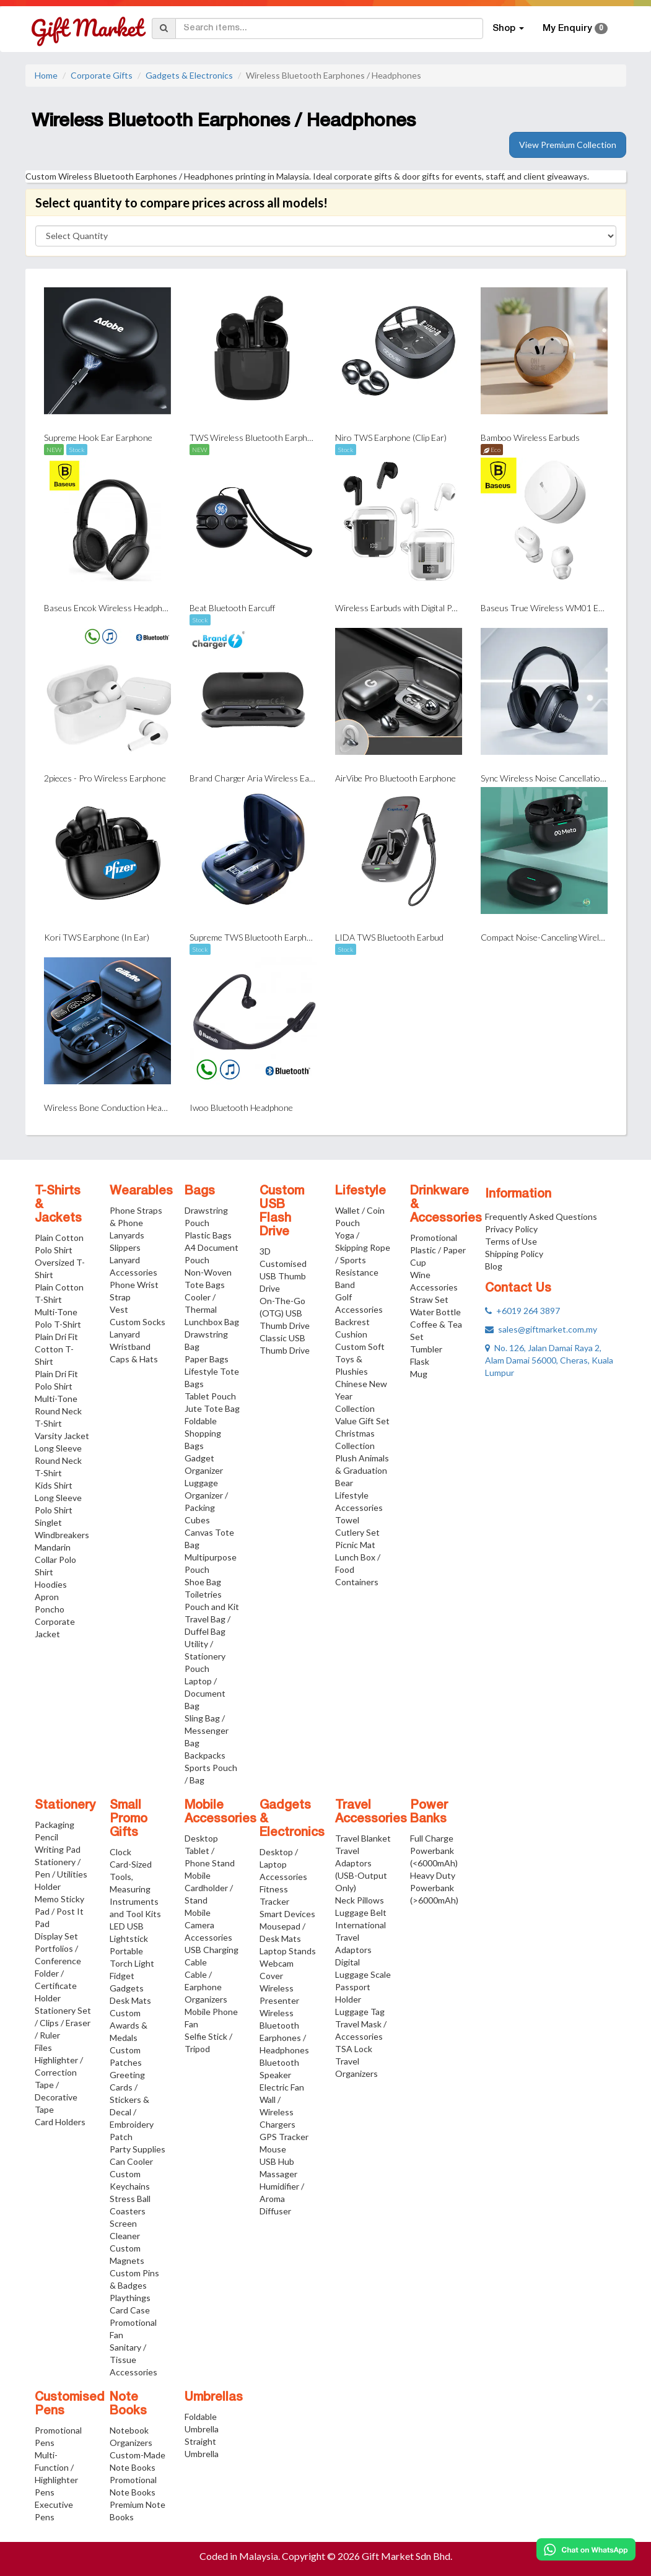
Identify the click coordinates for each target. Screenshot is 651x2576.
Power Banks (429, 1812)
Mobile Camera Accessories (208, 1925)
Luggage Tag (360, 2011)
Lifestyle (360, 1191)
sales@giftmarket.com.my (541, 1329)
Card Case (130, 2310)
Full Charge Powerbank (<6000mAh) (434, 1850)
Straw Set (429, 1299)
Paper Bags (207, 1359)
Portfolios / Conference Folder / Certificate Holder (58, 1973)
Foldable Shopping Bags (203, 1433)
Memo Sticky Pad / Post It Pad (59, 1911)
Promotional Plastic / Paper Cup (438, 1250)
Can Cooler (131, 2161)
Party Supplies (137, 2149)
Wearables (141, 1191)
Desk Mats (130, 2000)
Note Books (128, 2404)
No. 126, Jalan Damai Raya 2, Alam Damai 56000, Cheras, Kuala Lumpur (549, 1360)
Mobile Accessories (220, 1812)
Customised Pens (70, 2404)
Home (46, 75)
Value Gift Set (362, 1421)
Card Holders (60, 2122)
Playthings (130, 2297)
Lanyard (125, 1334)
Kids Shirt (53, 1485)
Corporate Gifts (102, 75)
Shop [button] (508, 28)
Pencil (46, 1837)
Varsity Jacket (62, 1435)
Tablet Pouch (210, 1396)
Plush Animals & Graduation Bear (362, 1470)
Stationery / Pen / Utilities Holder (61, 1874)
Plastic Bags (208, 1235)
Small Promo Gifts (128, 1819)
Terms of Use (511, 1241)
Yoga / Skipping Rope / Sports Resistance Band (362, 1260)
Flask (419, 1361)
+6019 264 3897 (522, 1310)
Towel (347, 1520)
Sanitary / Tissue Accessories (133, 2359)
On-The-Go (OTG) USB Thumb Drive (285, 1313)
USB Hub (277, 2161)
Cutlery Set (357, 1532)
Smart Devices (287, 1913)
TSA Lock (353, 2048)
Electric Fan (282, 2087)
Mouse (273, 2149)
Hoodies (51, 1584)
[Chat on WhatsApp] (586, 2549)
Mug (418, 1373)
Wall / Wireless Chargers (277, 2112)
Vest (119, 1309)
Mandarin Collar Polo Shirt (55, 1559)
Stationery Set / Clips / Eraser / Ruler (63, 2022)
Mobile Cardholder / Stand (209, 1887)
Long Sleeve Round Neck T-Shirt (58, 1460)
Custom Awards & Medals (128, 2025)
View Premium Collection (567, 144)
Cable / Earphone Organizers (206, 1986)
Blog (493, 1266)
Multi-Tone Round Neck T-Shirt (58, 1411)
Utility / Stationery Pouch (205, 1656)
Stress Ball (130, 2198)
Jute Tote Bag (212, 1408)
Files (43, 2047)
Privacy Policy (511, 1229)
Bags (200, 1191)
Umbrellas (214, 2397)
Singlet (48, 1522)
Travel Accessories (371, 1812)
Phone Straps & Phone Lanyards (136, 1222)
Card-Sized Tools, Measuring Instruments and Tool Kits (135, 1889)
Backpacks (205, 1755)
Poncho (49, 1609)
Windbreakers (62, 1535)
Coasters (128, 2211)
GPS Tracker (284, 2136)
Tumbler (426, 1349)
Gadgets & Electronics (189, 75)
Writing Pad (58, 1849)
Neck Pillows (359, 1900)
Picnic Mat (355, 1544)
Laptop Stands (288, 1951)
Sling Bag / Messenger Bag (207, 1730)
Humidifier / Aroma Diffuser (282, 2198)
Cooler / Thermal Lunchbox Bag (212, 1309)
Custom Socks (137, 1321)
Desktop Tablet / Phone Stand (210, 1850)
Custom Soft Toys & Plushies (360, 1359)
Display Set (56, 1936)
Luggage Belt (361, 1912)
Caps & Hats (134, 1359)
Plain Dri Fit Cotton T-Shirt (56, 1349)
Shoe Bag (203, 1582)
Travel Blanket (363, 1838)
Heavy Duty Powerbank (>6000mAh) (434, 1887)
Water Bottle (435, 1312)
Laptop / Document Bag (205, 1693)
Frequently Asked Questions (541, 1216)
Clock (120, 1852)
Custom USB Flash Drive (282, 1212)
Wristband (130, 1346)
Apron (47, 1596)
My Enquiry (575, 28)
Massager (278, 2174)
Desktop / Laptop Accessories (283, 1864)
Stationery (65, 1805)
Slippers (125, 1247)
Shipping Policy (514, 1253)
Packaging (54, 1824)
